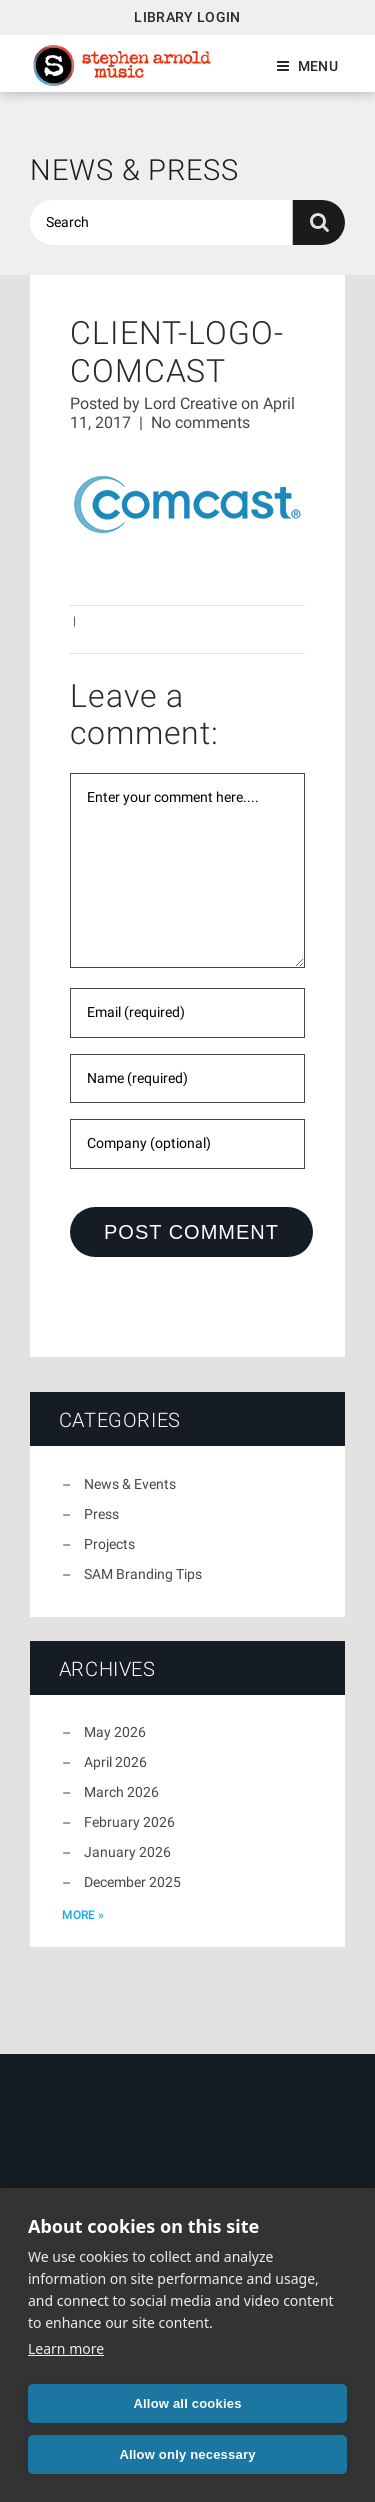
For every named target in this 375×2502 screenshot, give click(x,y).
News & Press (134, 170)
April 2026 (115, 1762)
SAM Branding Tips (143, 1574)
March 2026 (121, 1792)
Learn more (66, 2348)
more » (83, 1915)
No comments (200, 422)
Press (101, 1514)
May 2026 (115, 1732)
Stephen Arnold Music (122, 65)
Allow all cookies (187, 2403)
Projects (109, 1544)
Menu (318, 66)
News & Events (130, 1484)
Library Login (187, 17)
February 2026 (129, 1822)
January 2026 (127, 1852)
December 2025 (132, 1882)
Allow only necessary (187, 2454)
